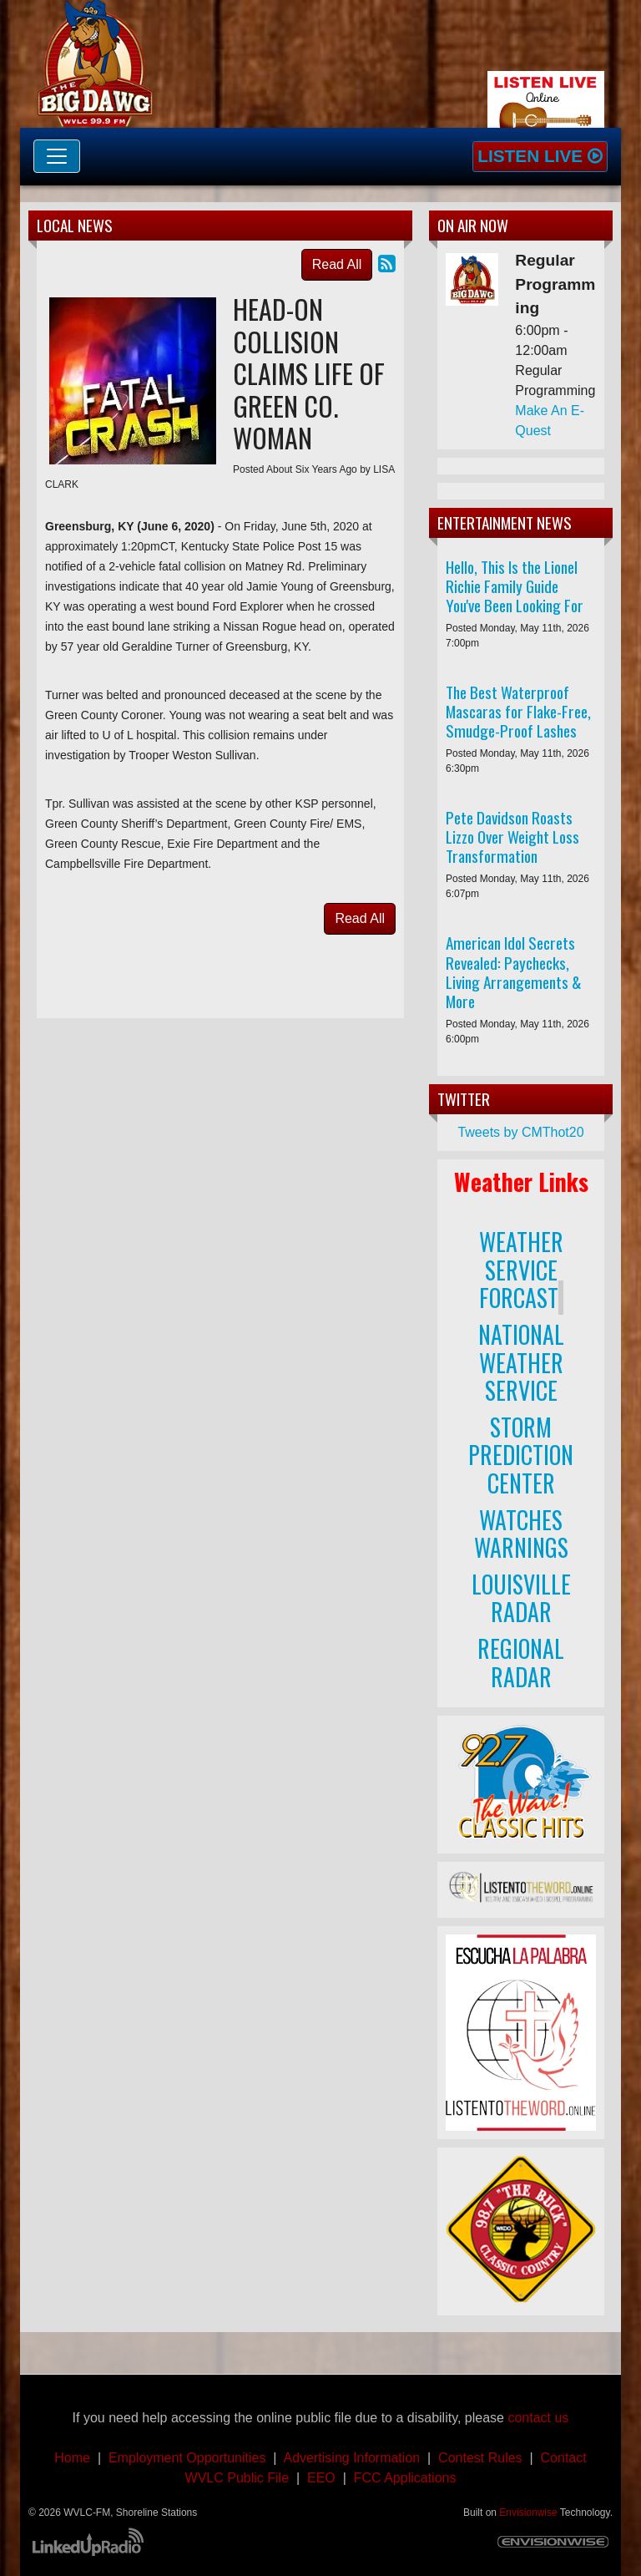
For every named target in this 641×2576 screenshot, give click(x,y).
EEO (321, 2478)
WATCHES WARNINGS (521, 1534)
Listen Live (540, 155)
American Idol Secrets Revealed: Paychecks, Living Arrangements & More (514, 971)
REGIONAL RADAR (520, 1662)
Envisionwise (528, 2512)
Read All (337, 264)
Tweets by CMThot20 (520, 1132)
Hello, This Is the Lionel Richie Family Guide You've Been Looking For (514, 586)
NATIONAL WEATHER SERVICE (521, 1362)
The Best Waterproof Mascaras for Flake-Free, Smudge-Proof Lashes (518, 711)
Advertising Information (354, 2458)
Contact (560, 2458)
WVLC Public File (237, 2478)
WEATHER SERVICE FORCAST (521, 1270)
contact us (537, 2418)
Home (72, 2458)
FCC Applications (405, 2478)
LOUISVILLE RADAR (521, 1598)
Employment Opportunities (187, 2458)
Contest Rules (480, 2458)
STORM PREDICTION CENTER (520, 1455)
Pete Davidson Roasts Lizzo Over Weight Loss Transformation (512, 836)
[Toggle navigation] (56, 156)
